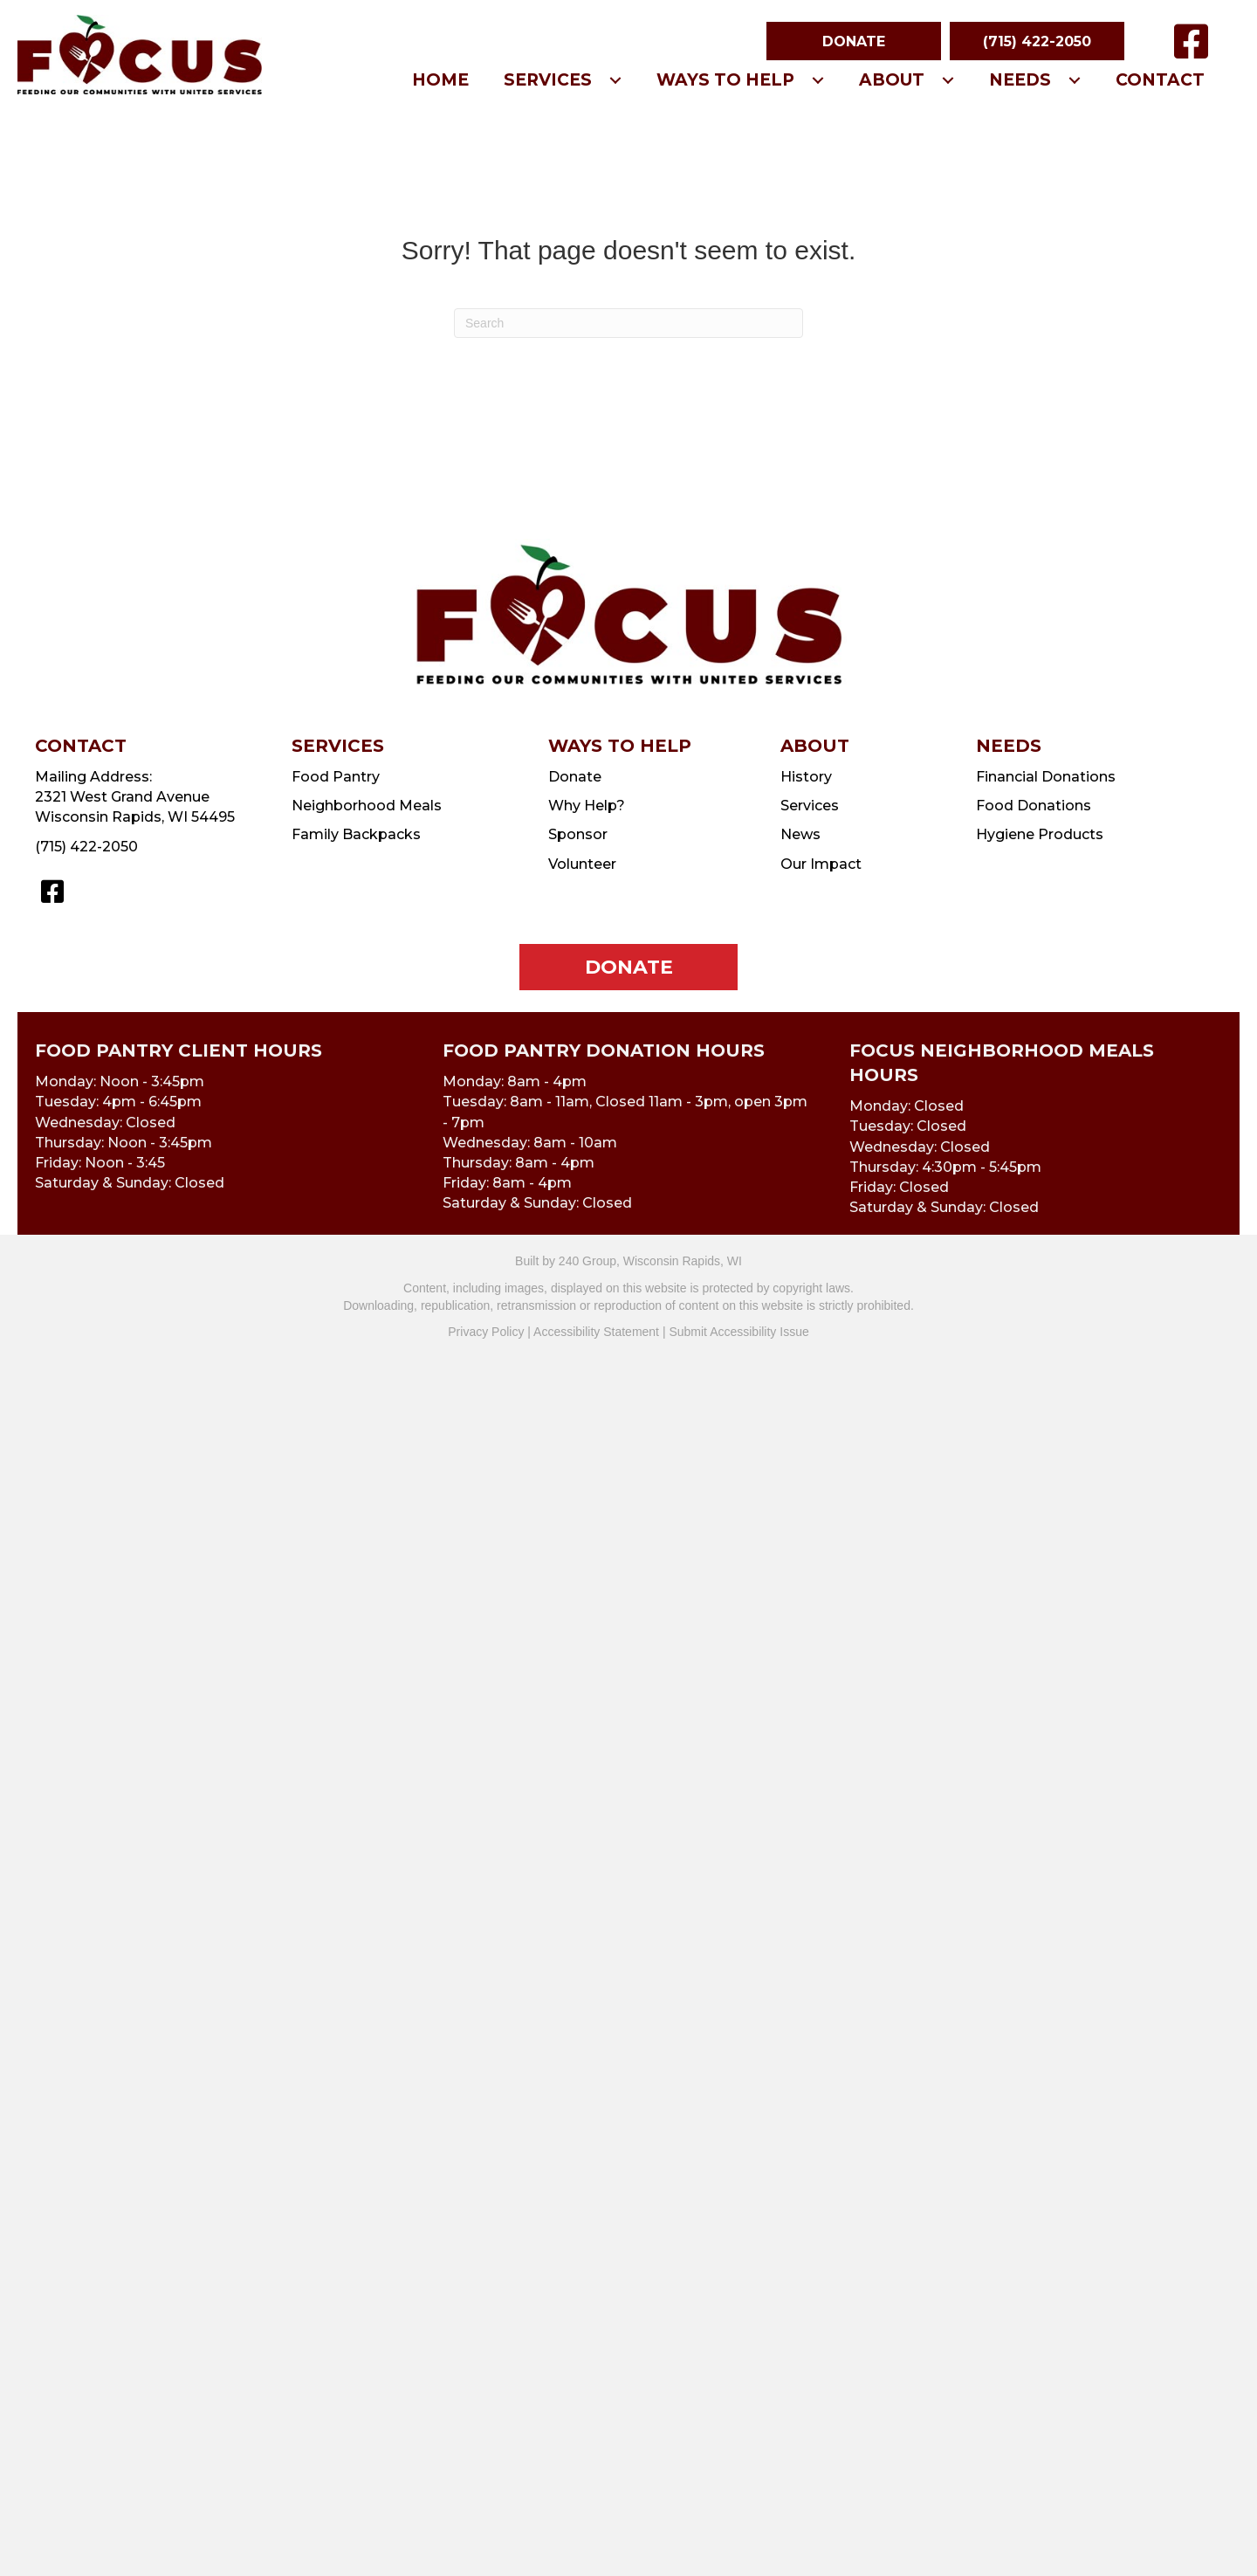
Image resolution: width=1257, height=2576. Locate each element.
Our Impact (821, 864)
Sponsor (578, 834)
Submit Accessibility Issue (738, 1332)
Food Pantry (336, 776)
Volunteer (582, 864)
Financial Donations (1046, 776)
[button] (853, 41)
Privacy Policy (486, 1332)
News (800, 834)
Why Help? (586, 805)
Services (809, 805)
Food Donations (1033, 805)
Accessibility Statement (596, 1332)
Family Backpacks (356, 834)
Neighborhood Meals (367, 805)
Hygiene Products (1039, 834)
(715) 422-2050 (86, 846)
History (806, 776)
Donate (574, 776)
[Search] (628, 323)
